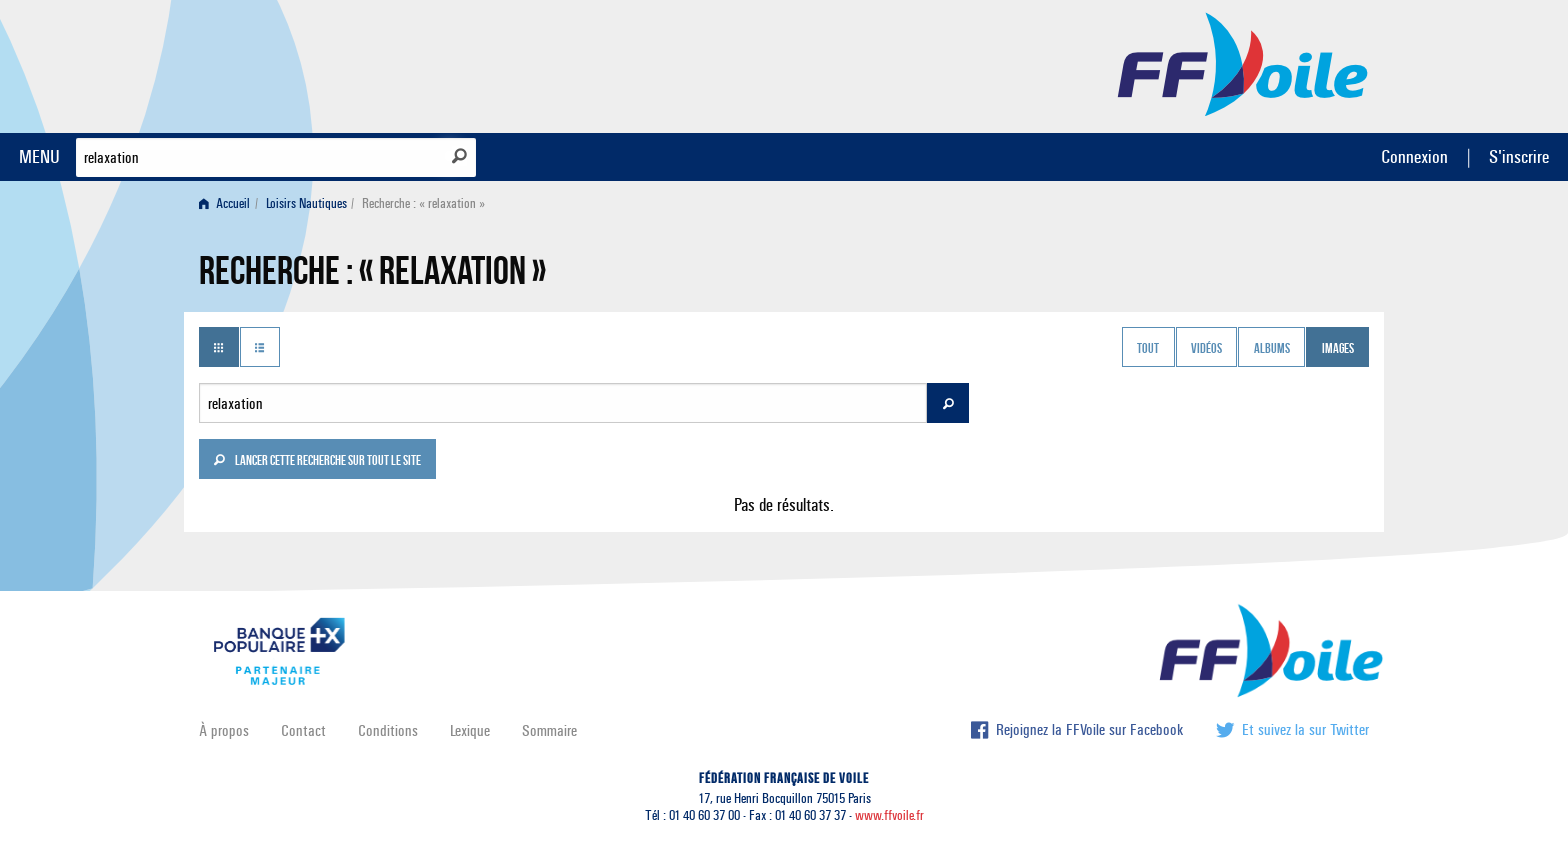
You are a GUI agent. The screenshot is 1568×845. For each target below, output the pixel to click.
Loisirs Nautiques (306, 203)
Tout (1148, 349)
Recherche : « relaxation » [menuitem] (423, 203)
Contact (303, 730)
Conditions (388, 730)
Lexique (470, 730)
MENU (39, 156)
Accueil (224, 203)
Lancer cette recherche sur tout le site (317, 462)
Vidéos (1206, 349)
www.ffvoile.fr (889, 815)
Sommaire (549, 730)
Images (1338, 349)
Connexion (1414, 156)
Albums (1272, 349)
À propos (224, 730)
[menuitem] (228, 203)
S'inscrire (1519, 156)
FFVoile (1243, 63)
